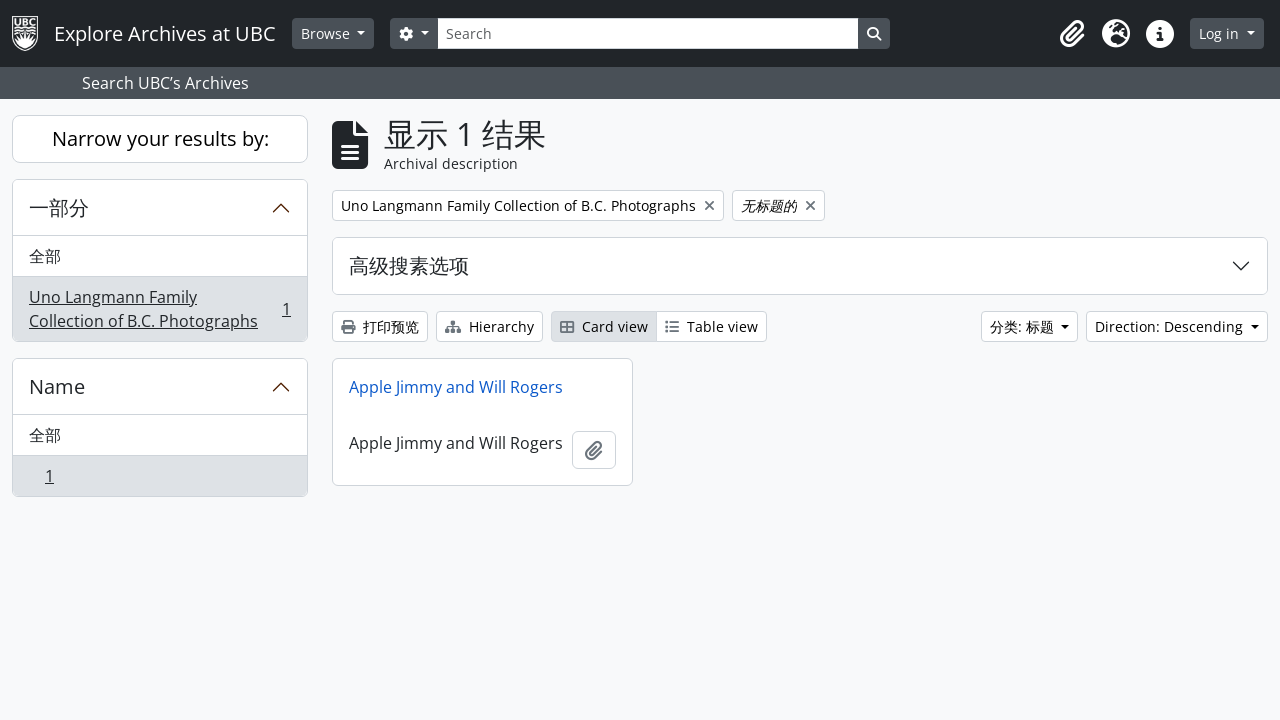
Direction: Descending (1171, 326)
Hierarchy (489, 326)
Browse (327, 33)
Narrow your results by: (160, 138)
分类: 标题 (1024, 326)
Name (57, 386)
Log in (1221, 33)
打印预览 (380, 326)
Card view (604, 326)
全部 (45, 256)
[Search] (648, 33)
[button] (1072, 34)
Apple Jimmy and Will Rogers (456, 387)
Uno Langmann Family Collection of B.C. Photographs (159, 309)
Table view (711, 326)
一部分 (59, 207)
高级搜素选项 (409, 265)
